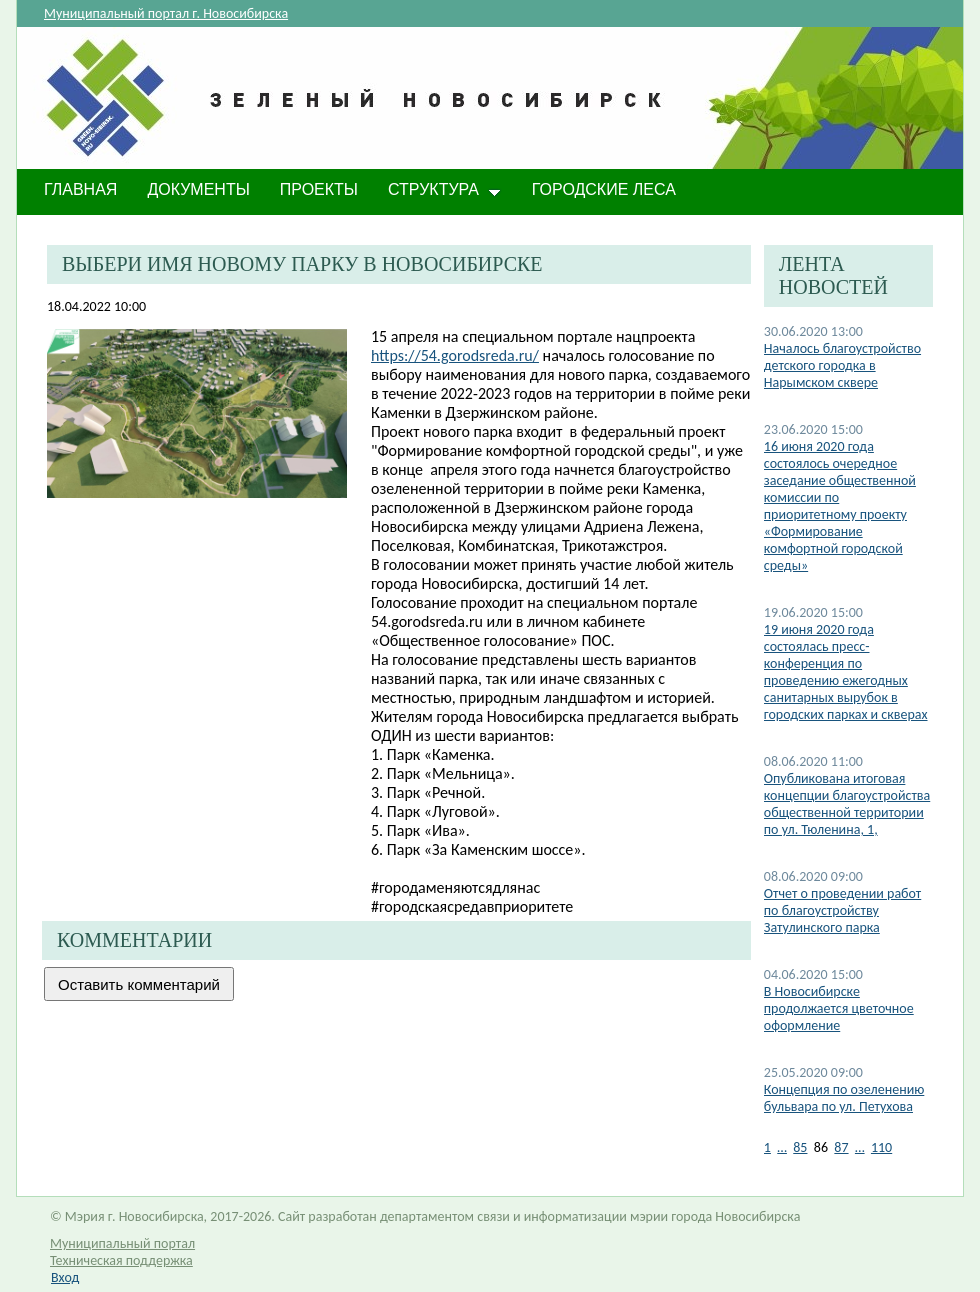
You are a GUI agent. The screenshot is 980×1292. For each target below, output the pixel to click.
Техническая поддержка (121, 1260)
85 (800, 1147)
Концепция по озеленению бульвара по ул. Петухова (844, 1098)
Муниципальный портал (122, 1243)
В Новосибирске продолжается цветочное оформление (839, 1008)
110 (881, 1147)
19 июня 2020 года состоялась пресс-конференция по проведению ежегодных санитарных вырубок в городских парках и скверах (846, 672)
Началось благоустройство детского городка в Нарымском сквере (842, 365)
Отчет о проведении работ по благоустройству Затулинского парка (842, 910)
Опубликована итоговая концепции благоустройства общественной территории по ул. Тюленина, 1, (847, 804)
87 (841, 1147)
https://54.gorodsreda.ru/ (455, 355)
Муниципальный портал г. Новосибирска (166, 13)
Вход (65, 1277)
